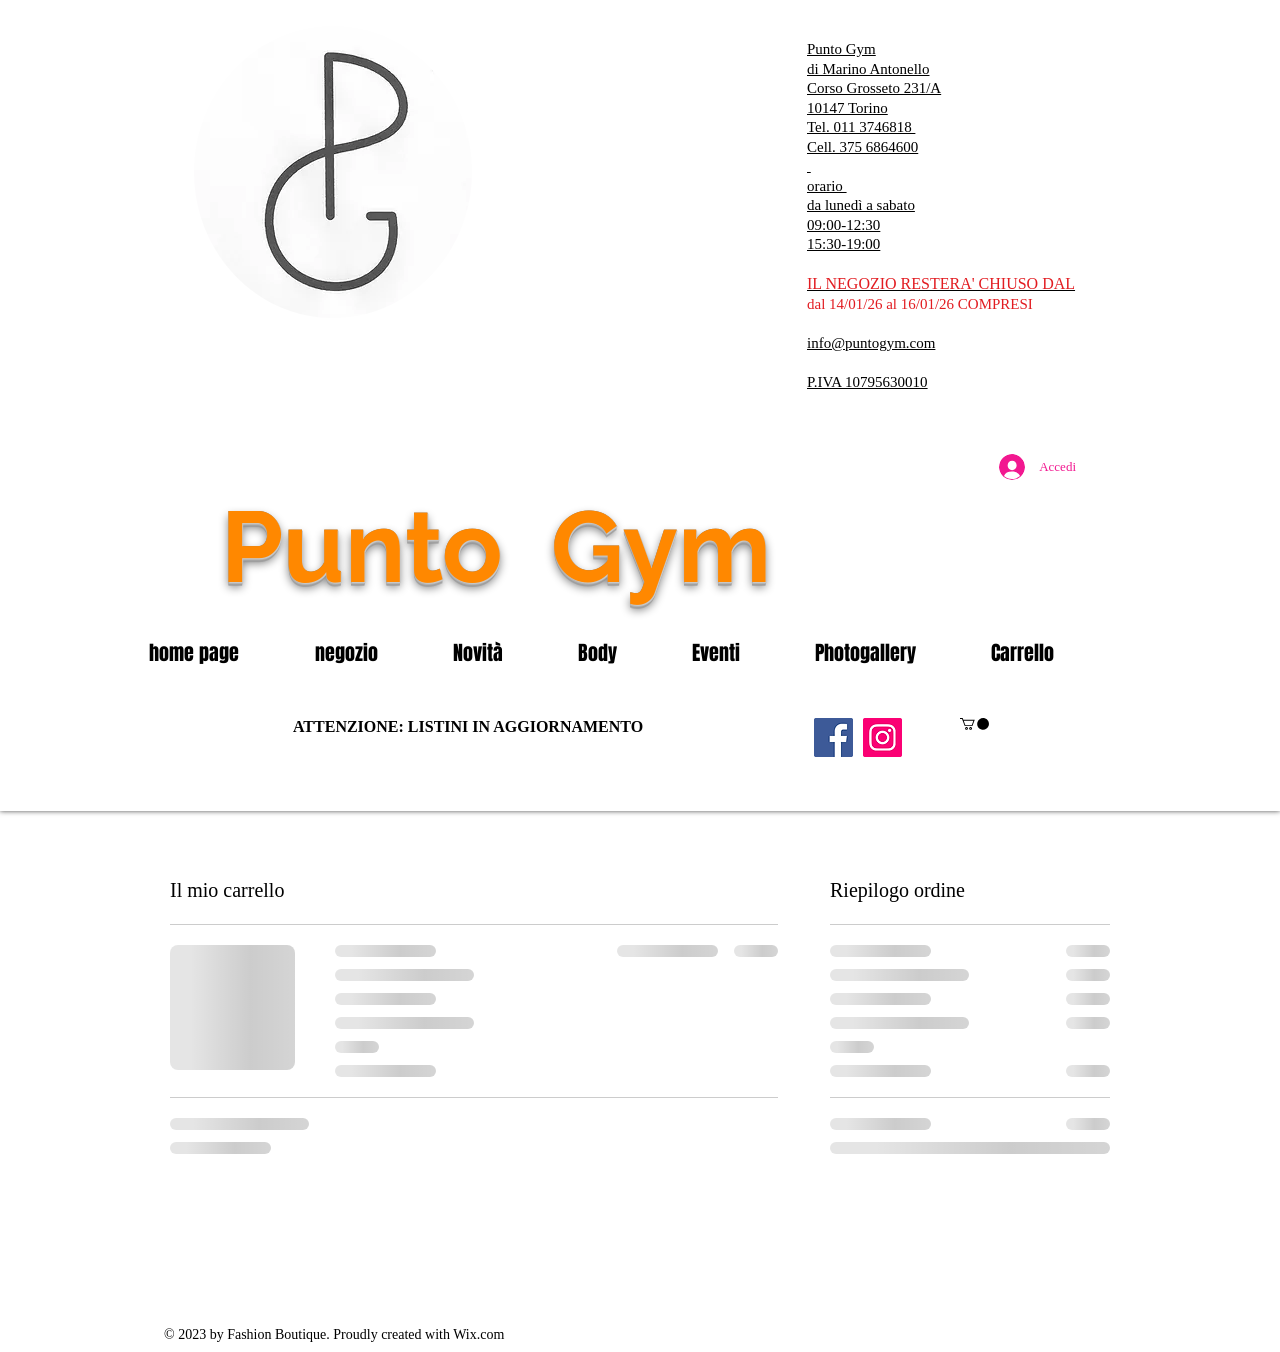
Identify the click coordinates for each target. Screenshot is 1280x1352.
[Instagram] (882, 737)
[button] (369, 653)
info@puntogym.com (871, 343)
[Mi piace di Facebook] (965, 589)
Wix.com (478, 1334)
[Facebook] (833, 737)
